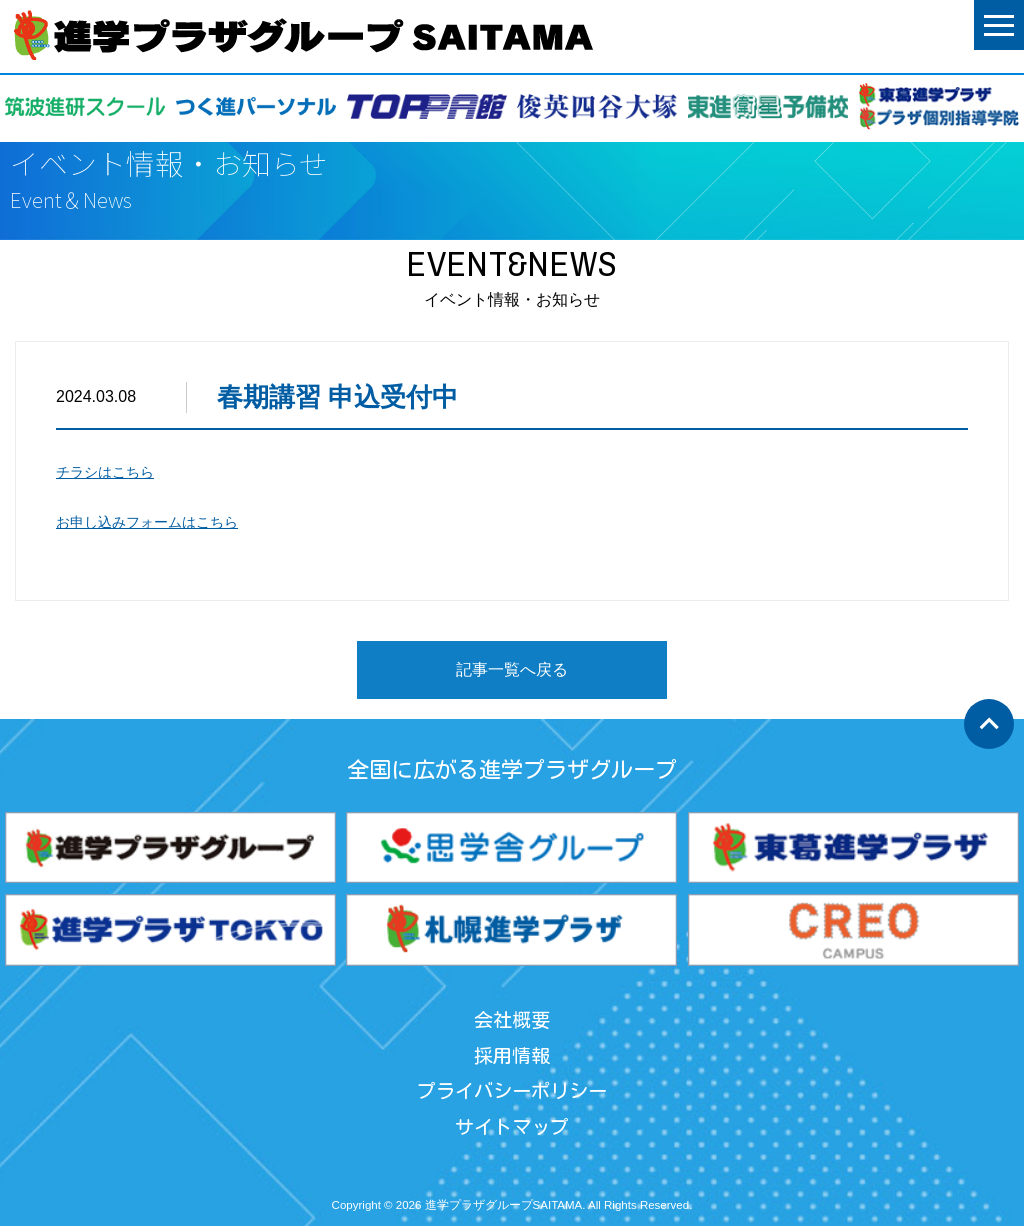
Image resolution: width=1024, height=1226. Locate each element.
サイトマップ (512, 1126)
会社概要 (512, 1019)
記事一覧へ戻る (512, 669)
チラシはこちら (105, 472)
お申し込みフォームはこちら (147, 522)
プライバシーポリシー (512, 1090)
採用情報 (512, 1055)
